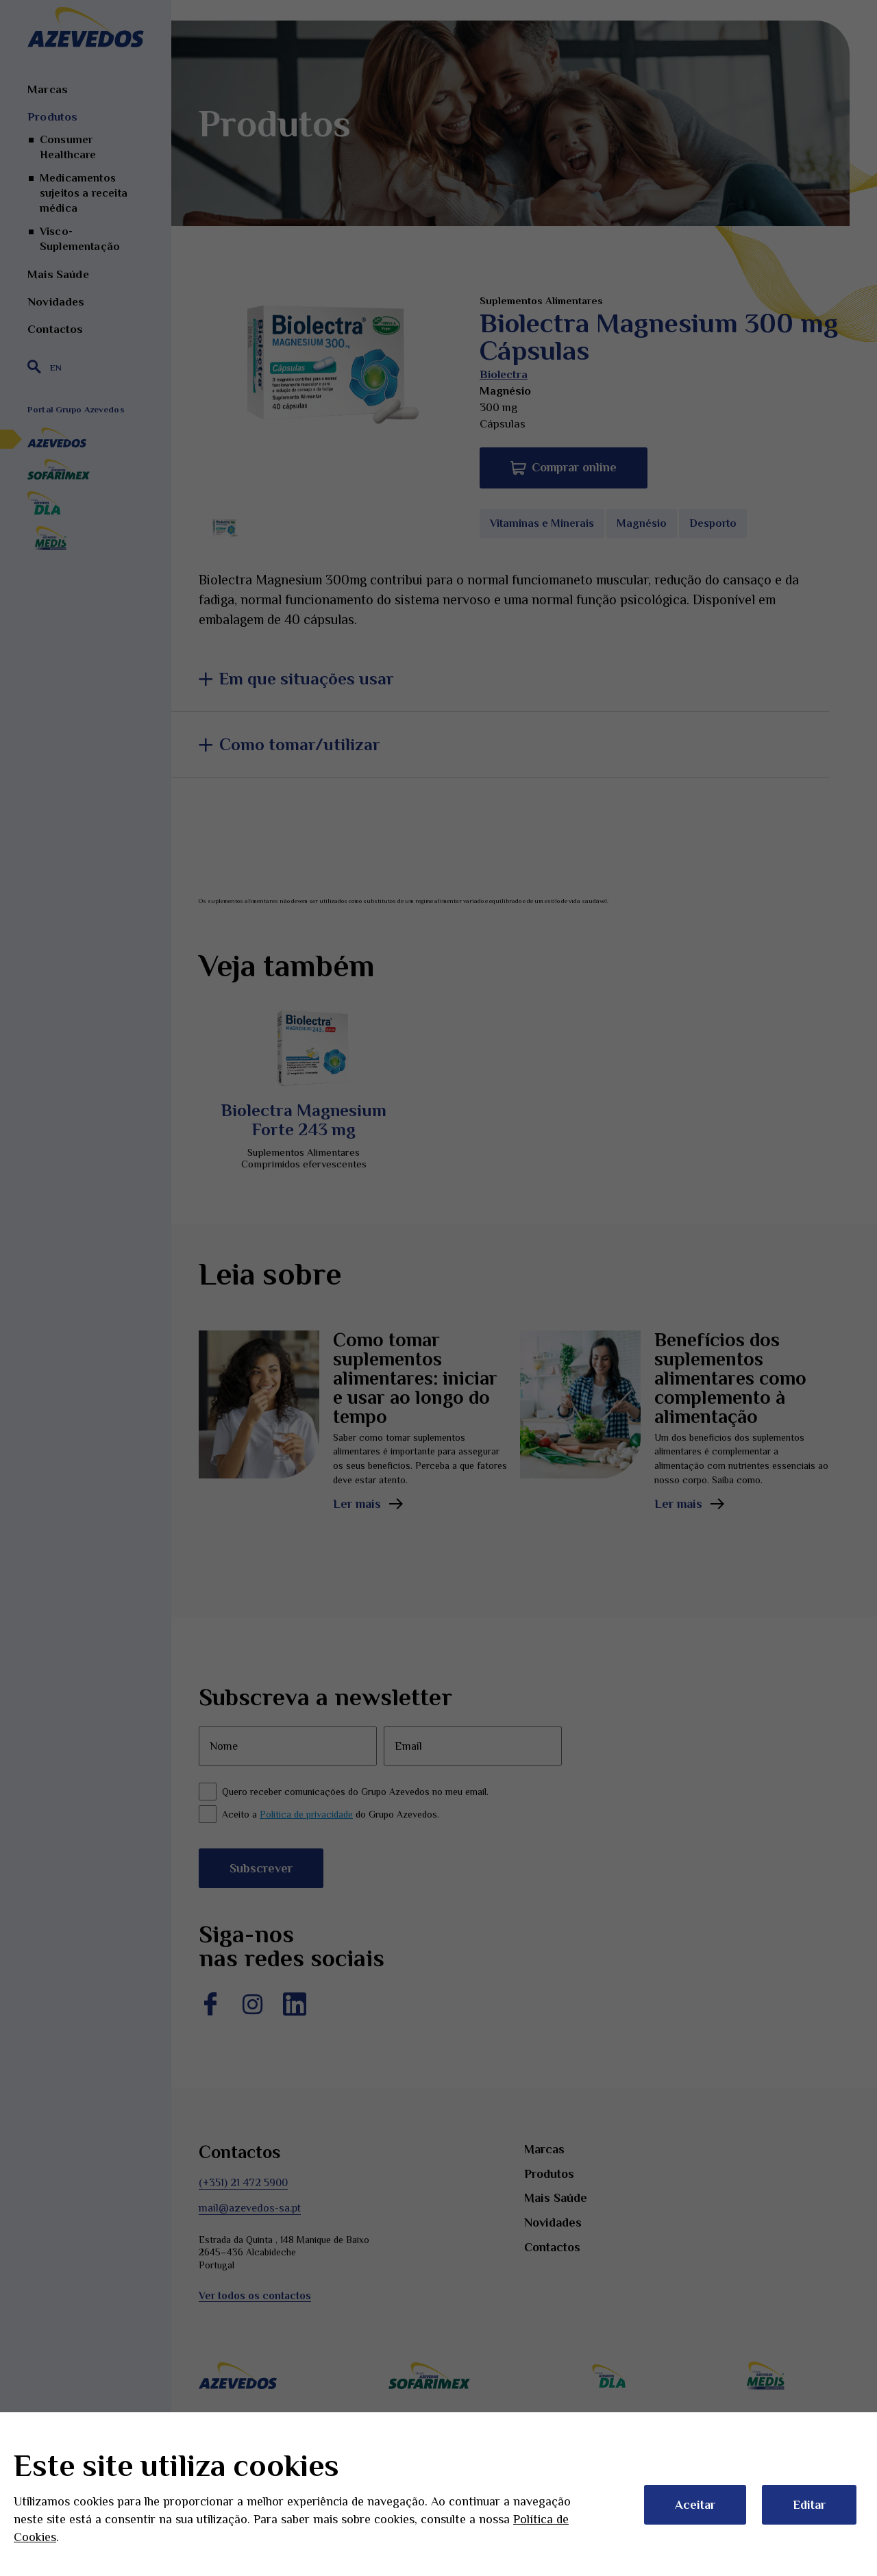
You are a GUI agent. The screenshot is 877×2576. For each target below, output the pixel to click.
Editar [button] (809, 2505)
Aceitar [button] (695, 2505)
